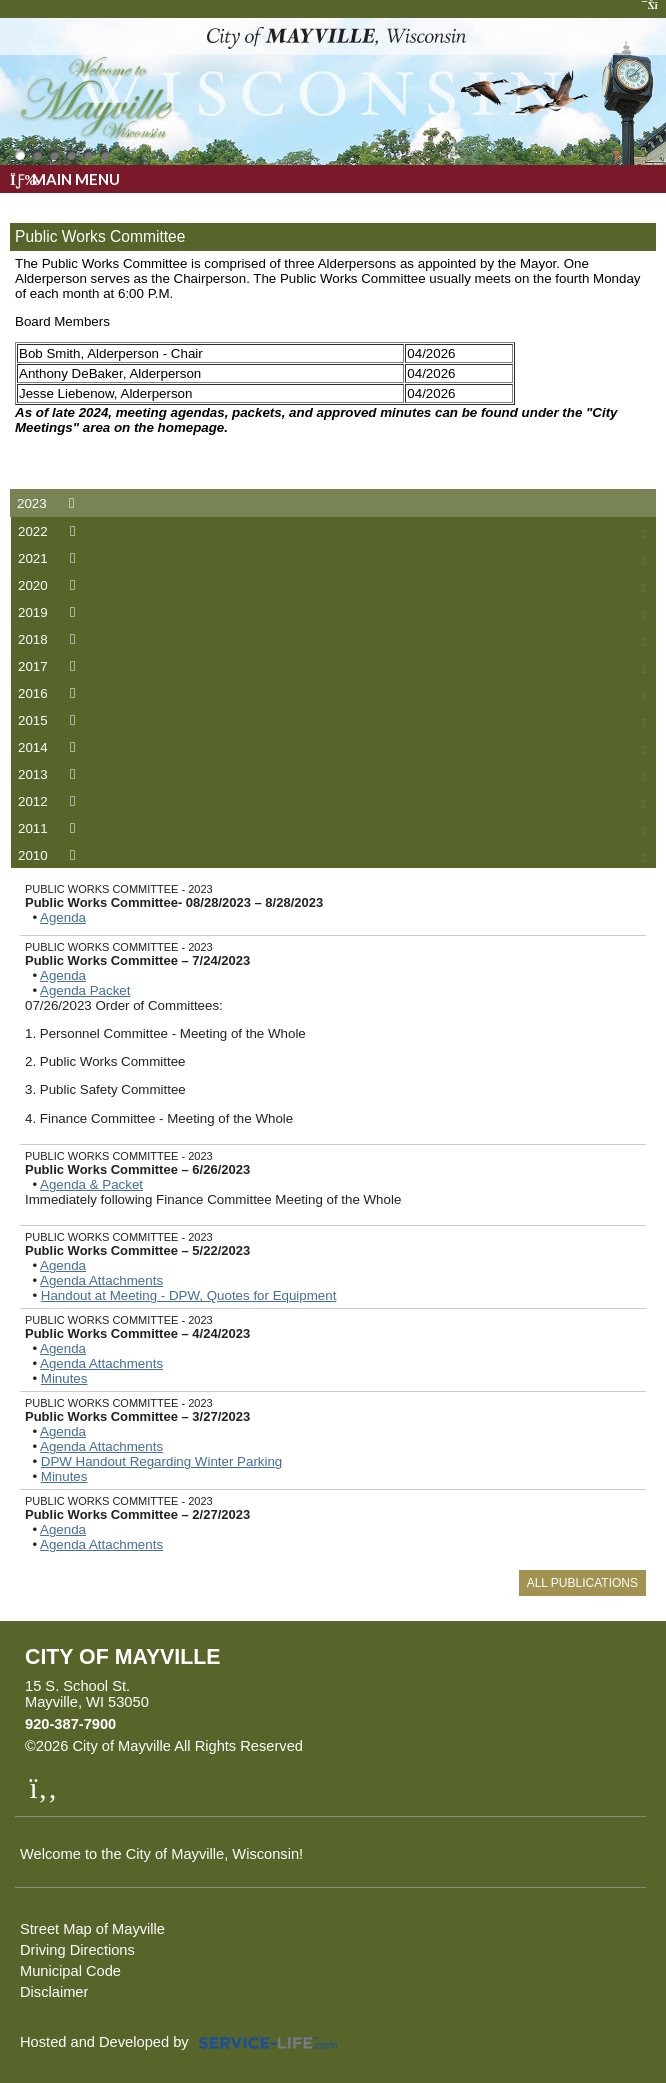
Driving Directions (77, 1950)
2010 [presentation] (50, 855)
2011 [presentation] (50, 828)
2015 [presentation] (50, 720)
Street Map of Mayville (92, 1929)
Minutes (64, 1378)
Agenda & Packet (91, 1184)
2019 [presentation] (50, 612)
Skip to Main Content (390, 1746)
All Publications (582, 1583)
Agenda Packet (85, 990)
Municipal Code (70, 1971)
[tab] (333, 503)
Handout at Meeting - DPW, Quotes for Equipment (189, 1295)
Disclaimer (54, 1992)
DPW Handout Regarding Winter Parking (162, 1461)
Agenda (63, 917)
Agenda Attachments (101, 1280)
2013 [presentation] (50, 774)
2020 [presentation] (50, 585)
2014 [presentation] (50, 747)
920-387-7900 (70, 1724)
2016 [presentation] (50, 693)
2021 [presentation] (50, 558)
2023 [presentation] (49, 503)
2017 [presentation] (50, 666)
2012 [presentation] (50, 801)
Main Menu (65, 179)
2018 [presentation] (50, 639)
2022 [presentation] (50, 531)
